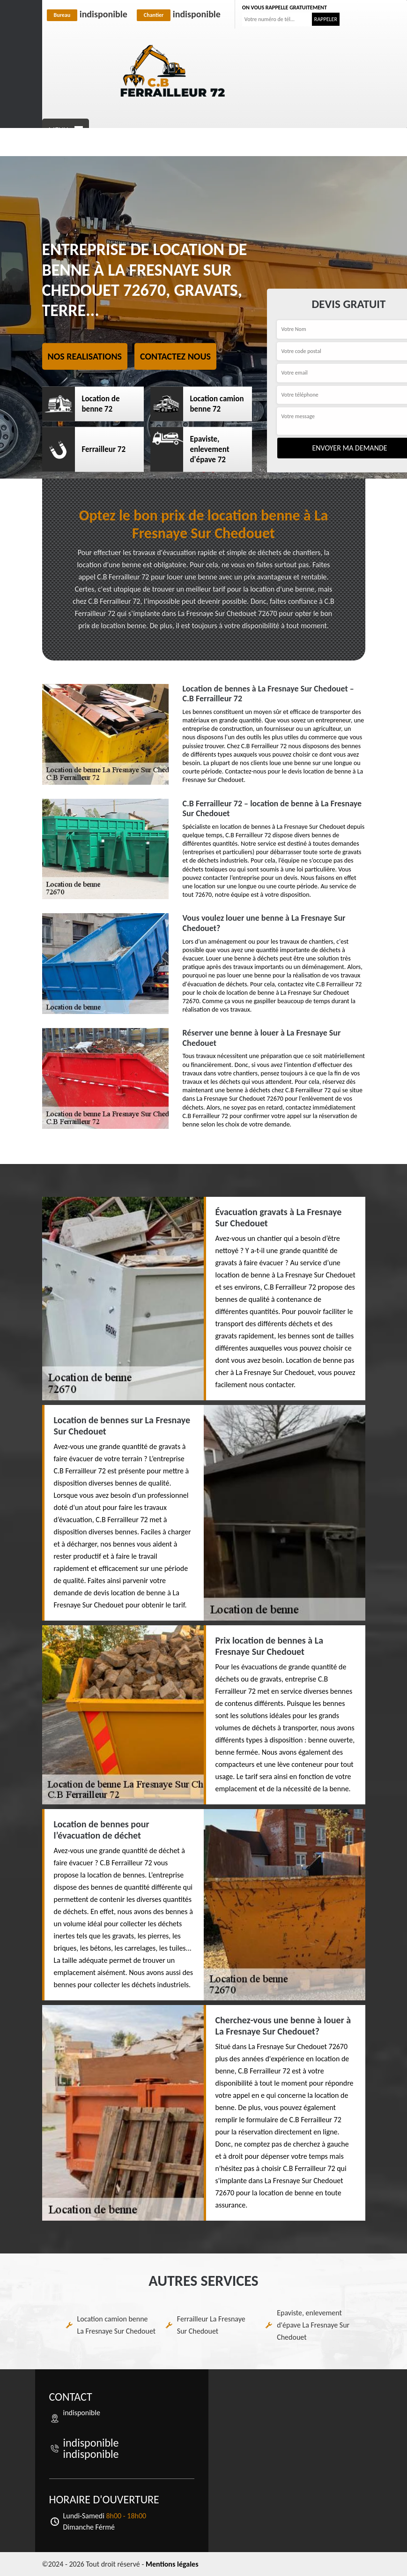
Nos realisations (85, 356)
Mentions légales (172, 2564)
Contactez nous (175, 356)
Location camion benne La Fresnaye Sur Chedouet (116, 2325)
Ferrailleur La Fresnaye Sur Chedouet (211, 2325)
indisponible (87, 14)
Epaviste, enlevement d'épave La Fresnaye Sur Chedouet (313, 2325)
